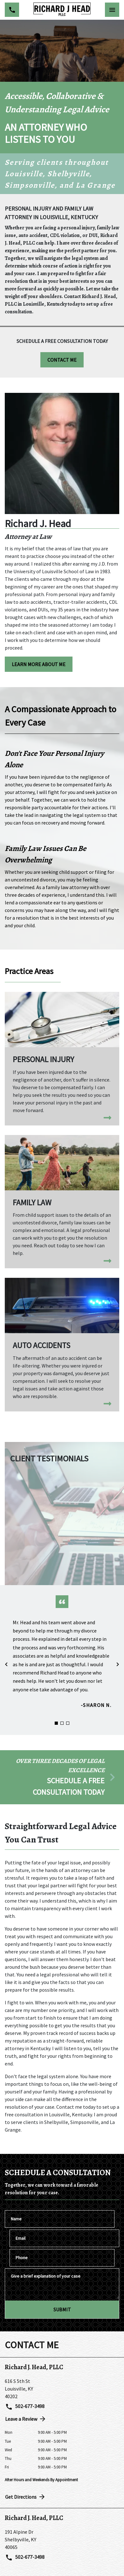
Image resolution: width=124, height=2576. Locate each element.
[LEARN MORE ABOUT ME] (38, 664)
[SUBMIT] (62, 2309)
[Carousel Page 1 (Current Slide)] (56, 1723)
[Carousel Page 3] (67, 1723)
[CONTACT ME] (62, 359)
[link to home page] (62, 10)
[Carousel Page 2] (62, 1723)
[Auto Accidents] (62, 1344)
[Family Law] (62, 1202)
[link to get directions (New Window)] (62, 2388)
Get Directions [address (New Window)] (25, 2497)
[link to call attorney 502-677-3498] (12, 10)
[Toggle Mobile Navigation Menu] (112, 10)
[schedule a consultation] (62, 1777)
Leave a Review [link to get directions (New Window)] (25, 2419)
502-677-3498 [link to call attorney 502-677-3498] (25, 2407)
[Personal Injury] (62, 1058)
